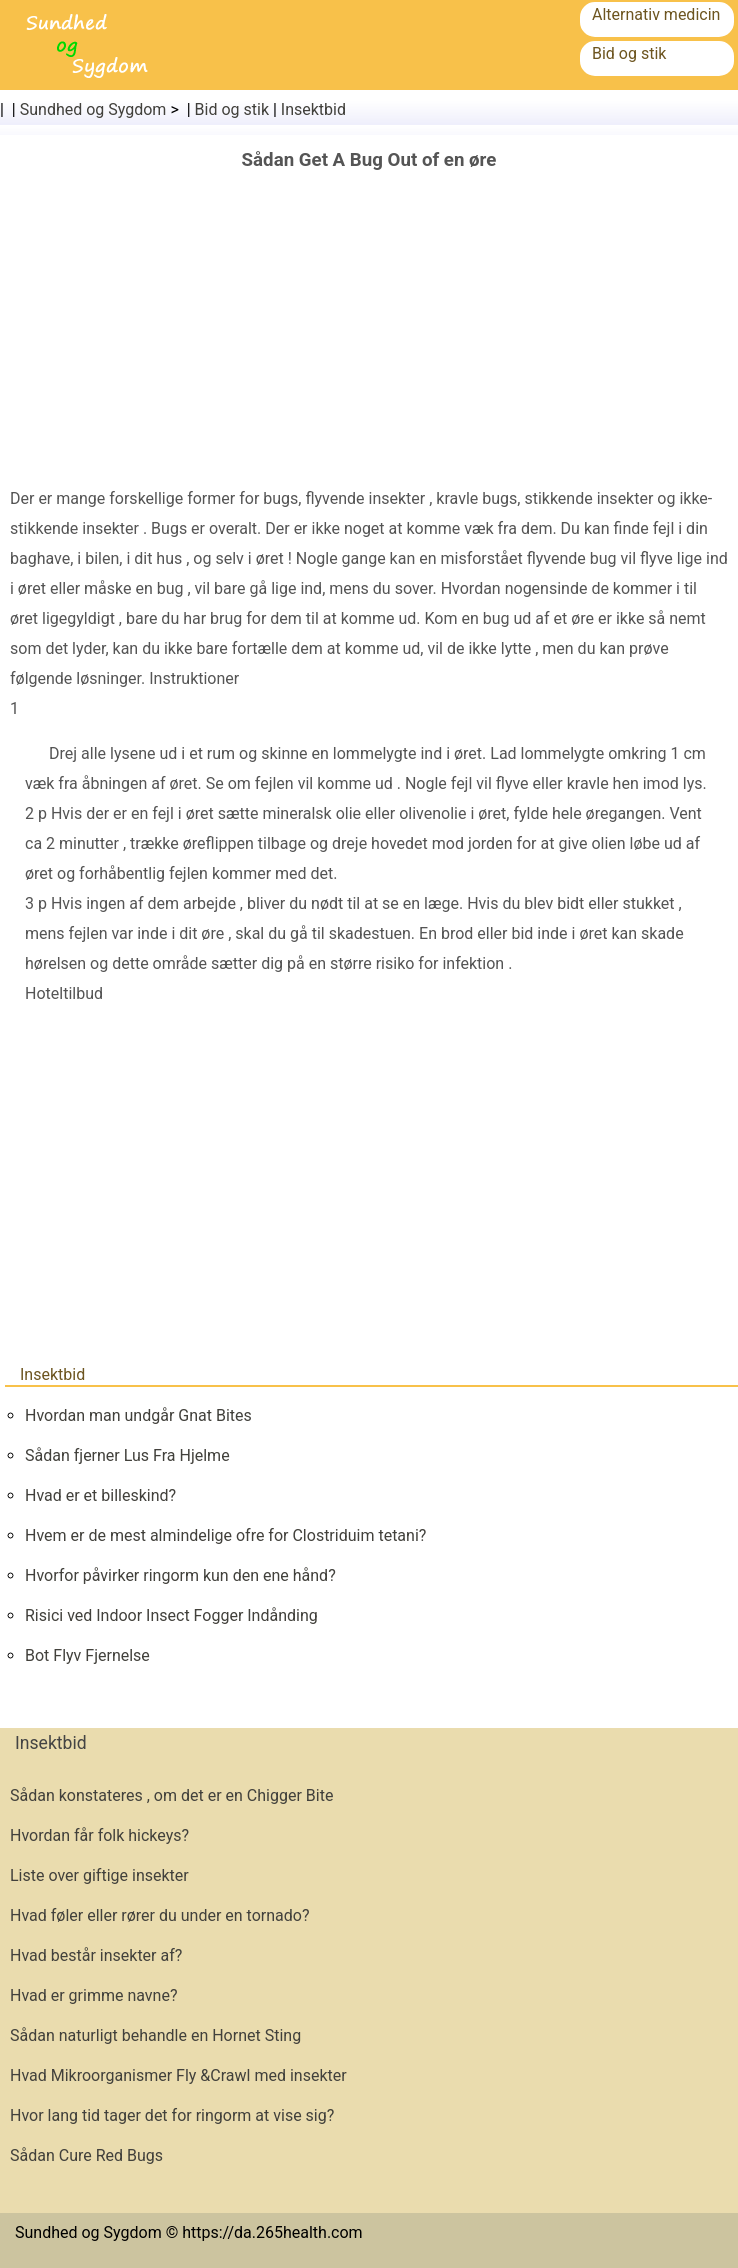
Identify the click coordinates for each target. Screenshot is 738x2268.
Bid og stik (629, 53)
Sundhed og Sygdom (93, 109)
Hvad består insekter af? (96, 1955)
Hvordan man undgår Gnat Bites (138, 1415)
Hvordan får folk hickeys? (99, 1835)
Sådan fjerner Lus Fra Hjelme (127, 1455)
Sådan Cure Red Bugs (86, 2155)
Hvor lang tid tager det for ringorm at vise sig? (172, 2115)
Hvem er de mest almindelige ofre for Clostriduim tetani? (225, 1535)
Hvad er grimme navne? (93, 1995)
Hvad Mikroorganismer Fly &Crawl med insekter (178, 2075)
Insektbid (313, 109)
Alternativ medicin (656, 14)
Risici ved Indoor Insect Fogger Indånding (171, 1615)
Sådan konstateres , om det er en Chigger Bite (171, 1795)
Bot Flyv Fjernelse (87, 1655)
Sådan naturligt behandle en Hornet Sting (155, 2035)
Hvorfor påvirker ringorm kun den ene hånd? (180, 1575)
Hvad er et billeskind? (100, 1495)
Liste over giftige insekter (99, 1875)
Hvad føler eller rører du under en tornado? (159, 1915)
